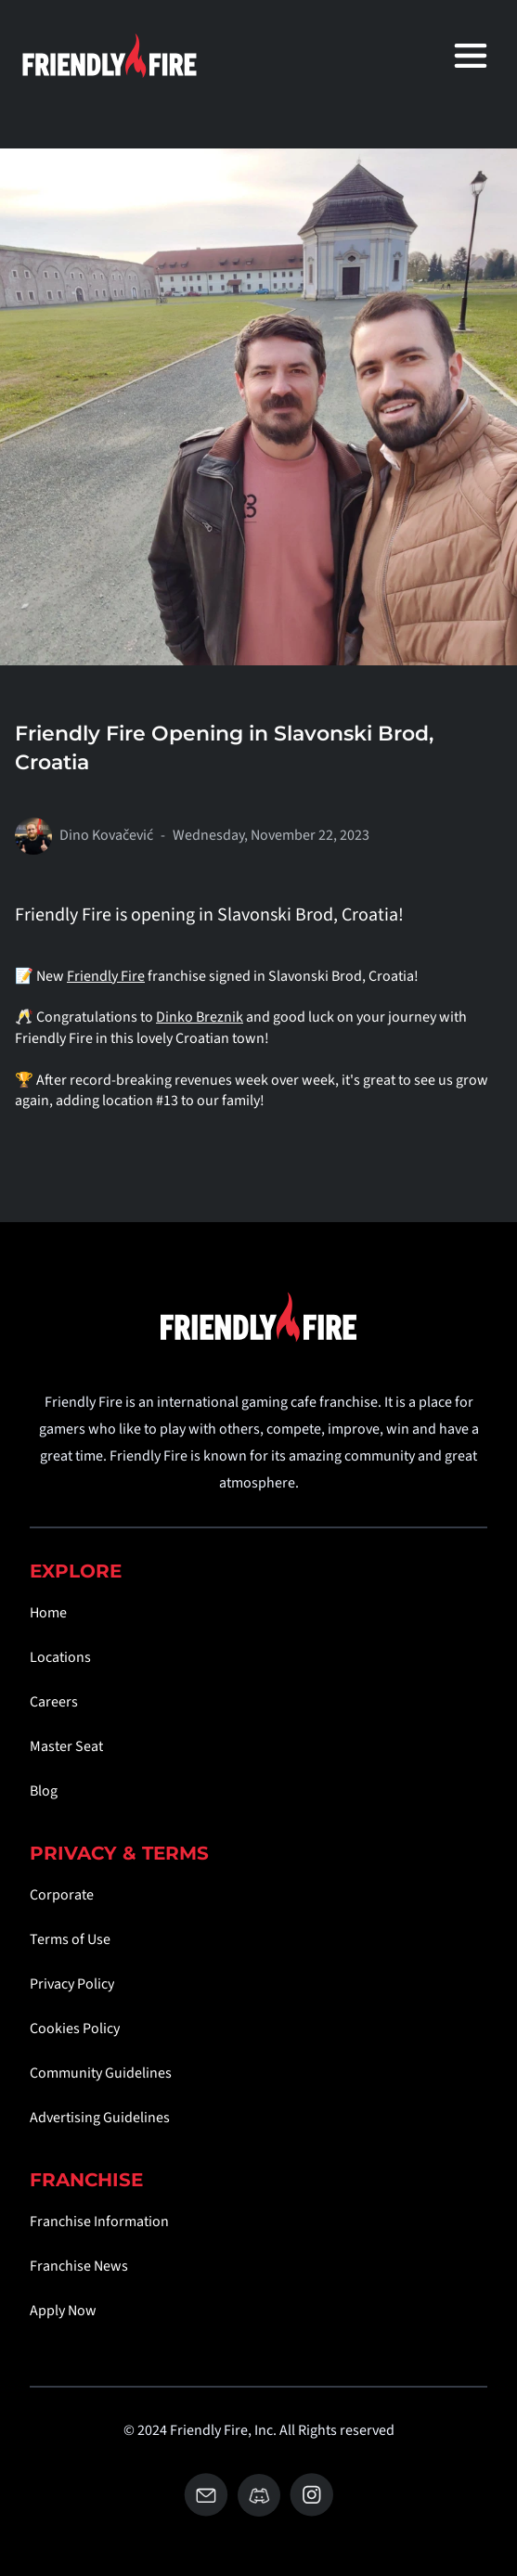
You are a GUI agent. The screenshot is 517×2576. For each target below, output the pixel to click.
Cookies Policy (75, 2028)
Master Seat (66, 1746)
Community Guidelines (101, 2073)
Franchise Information (99, 2221)
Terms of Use (70, 1939)
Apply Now (63, 2310)
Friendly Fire (106, 976)
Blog (44, 1791)
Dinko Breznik (199, 1017)
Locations (60, 1657)
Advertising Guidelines (100, 2117)
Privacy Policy (72, 1984)
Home (48, 1613)
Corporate (62, 1895)
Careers (54, 1702)
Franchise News (79, 2266)
